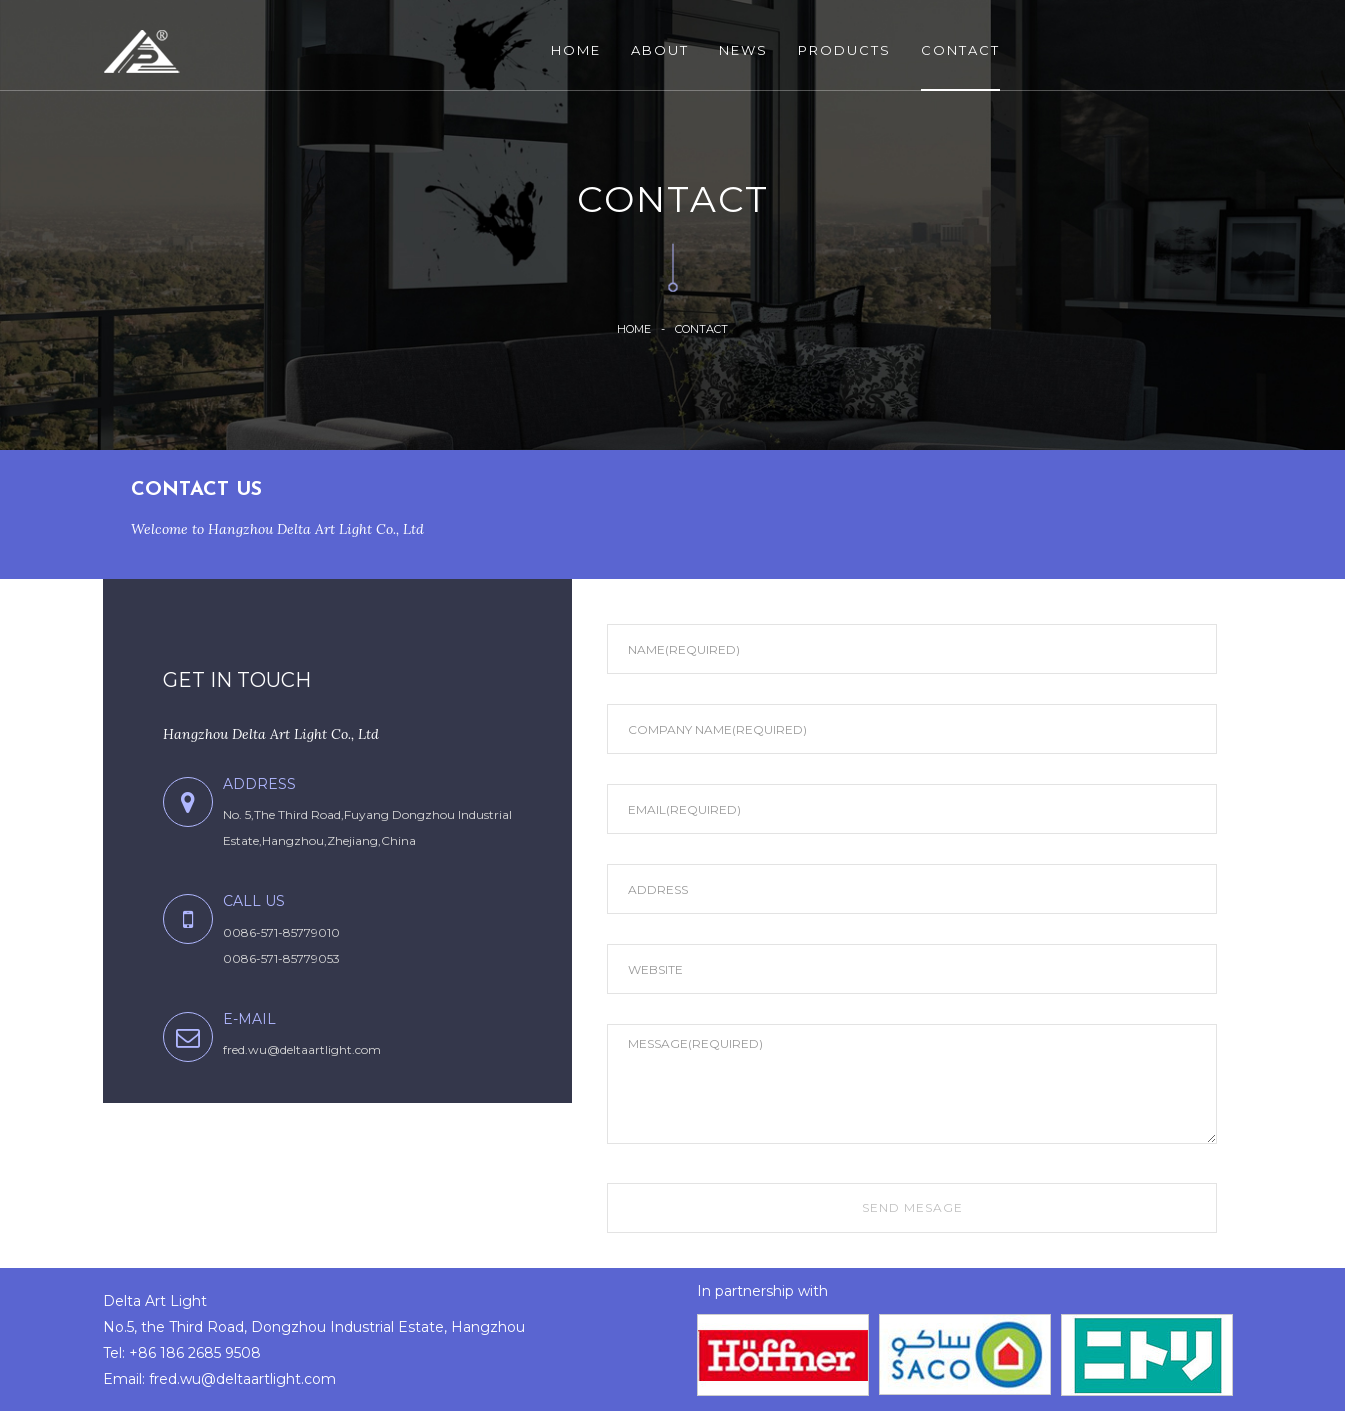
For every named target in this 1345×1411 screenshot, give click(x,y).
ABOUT (660, 50)
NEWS (743, 50)
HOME (576, 50)
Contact (701, 328)
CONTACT (960, 50)
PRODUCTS (844, 50)
